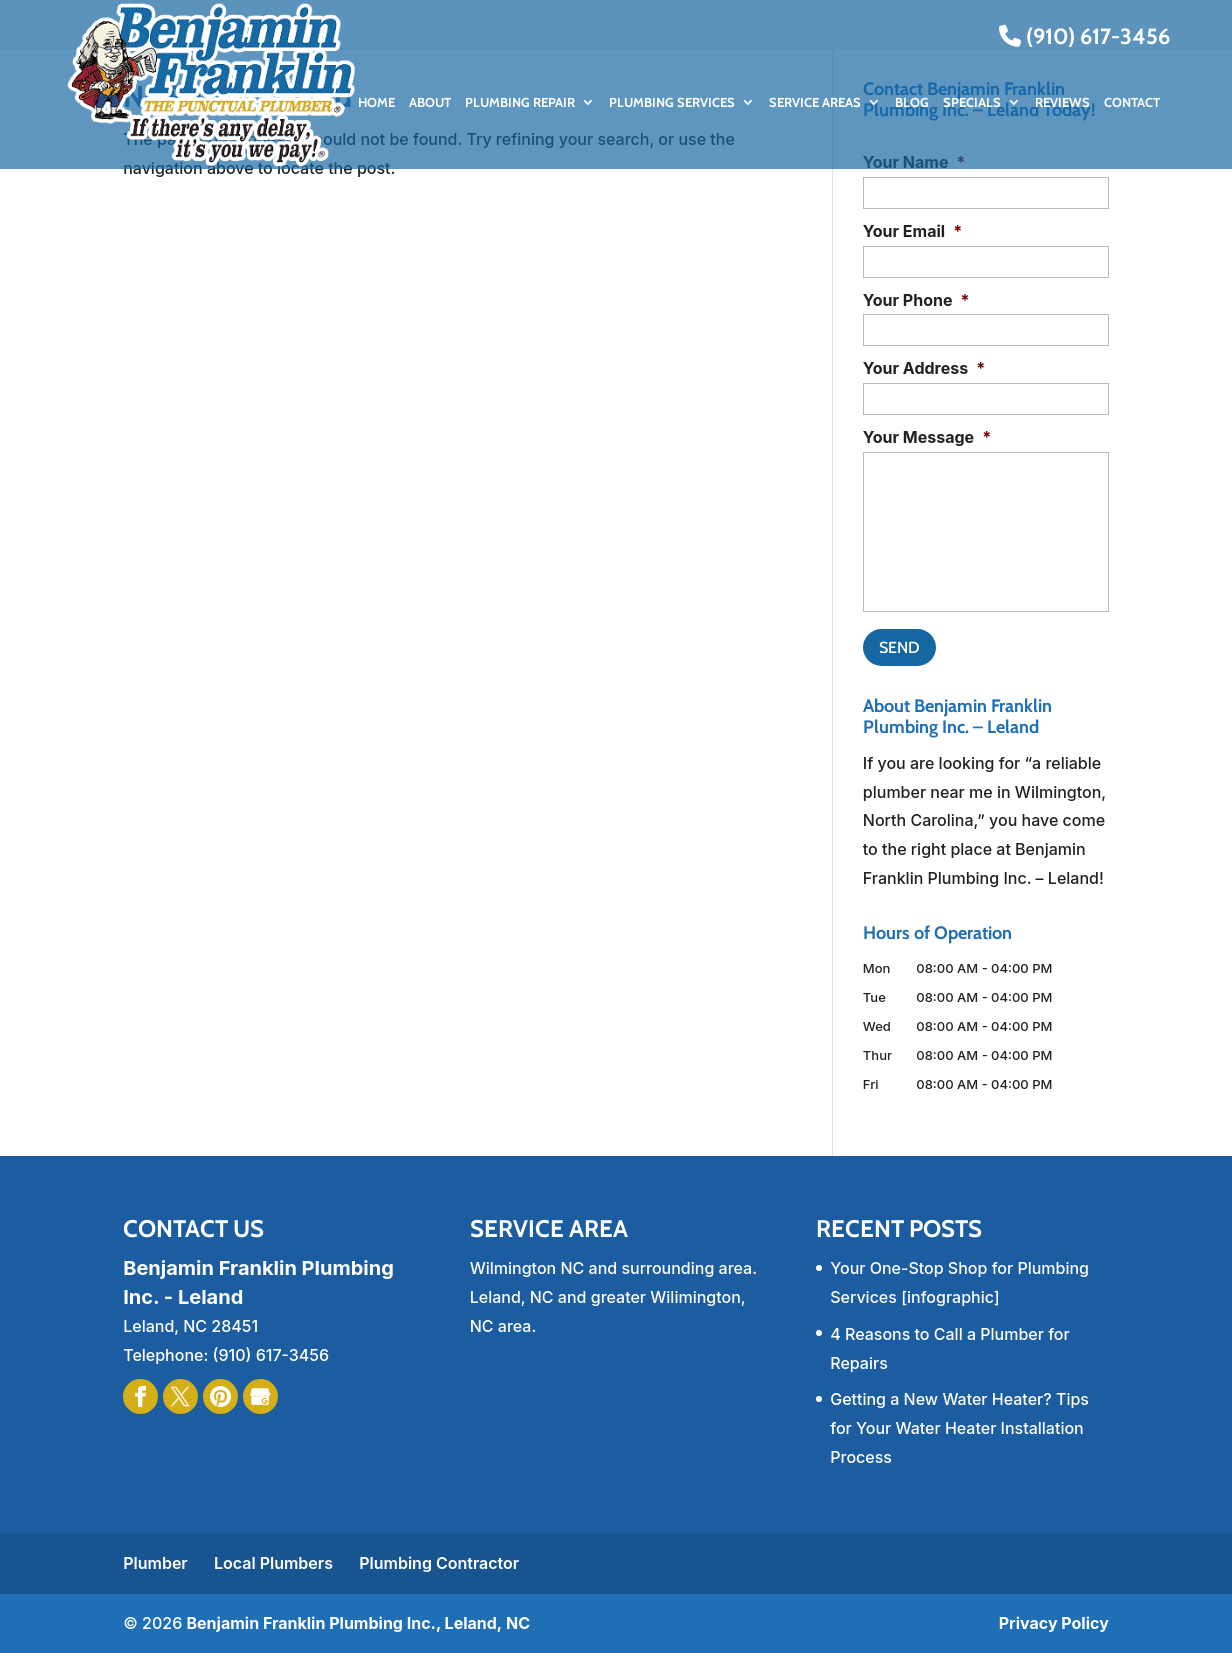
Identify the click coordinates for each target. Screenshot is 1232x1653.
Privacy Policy (1054, 1623)
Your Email (912, 231)
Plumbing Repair (520, 102)
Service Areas (815, 102)
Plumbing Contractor (439, 1563)
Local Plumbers (273, 1563)
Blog (912, 102)
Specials (972, 102)
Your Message (927, 437)
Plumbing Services (672, 102)
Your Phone (916, 300)
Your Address (924, 368)
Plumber (155, 1563)
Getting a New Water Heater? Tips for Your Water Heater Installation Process (959, 1428)
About (430, 102)
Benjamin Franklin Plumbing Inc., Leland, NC (358, 1623)
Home (376, 102)
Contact (1132, 102)
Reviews (1062, 102)
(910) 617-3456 (1084, 36)
